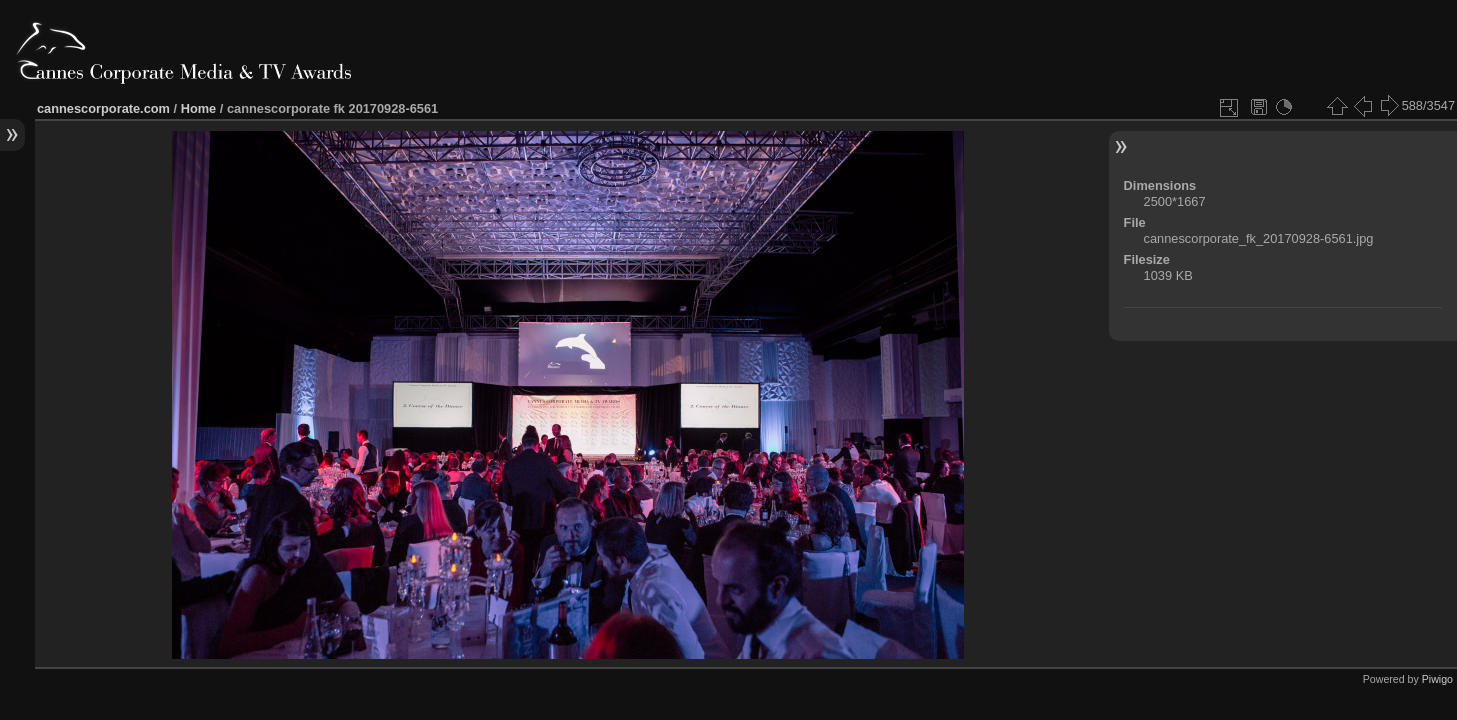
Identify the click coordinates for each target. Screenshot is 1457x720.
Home (199, 108)
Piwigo (1437, 679)
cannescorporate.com (103, 108)
